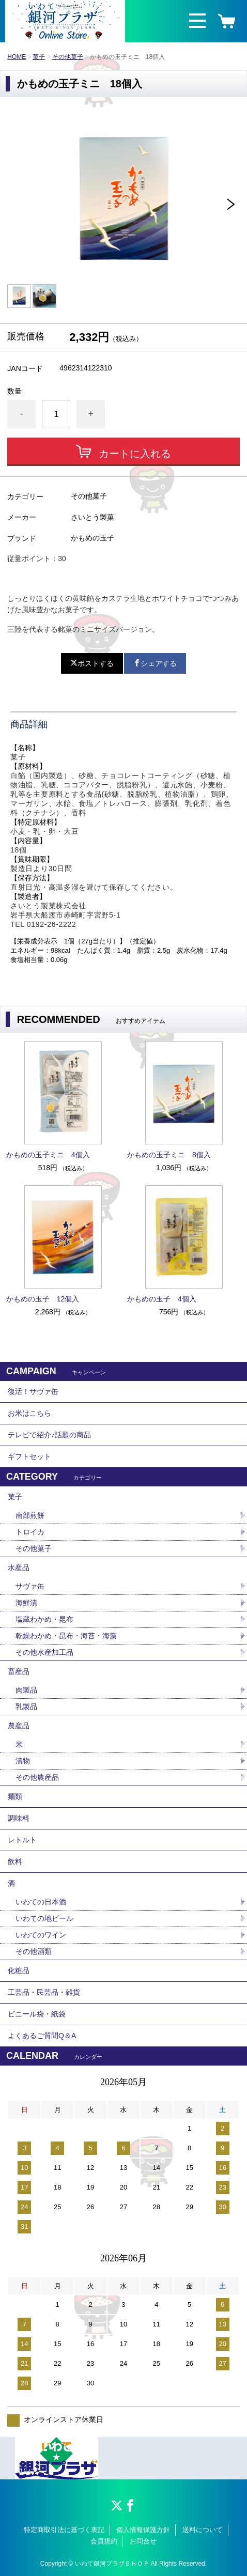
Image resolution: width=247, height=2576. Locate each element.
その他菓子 (67, 56)
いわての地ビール (44, 1918)
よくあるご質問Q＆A (42, 2035)
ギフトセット (29, 1456)
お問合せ (143, 2541)
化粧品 (18, 1970)
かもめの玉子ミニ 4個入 (48, 1155)
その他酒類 (34, 1951)
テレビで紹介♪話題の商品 (49, 1435)
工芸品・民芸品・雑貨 (44, 1992)
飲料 (15, 1861)
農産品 (18, 1725)
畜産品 (18, 1671)
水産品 (18, 1567)
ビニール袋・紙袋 (37, 2014)
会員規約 (103, 2541)
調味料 (18, 1818)
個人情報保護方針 (143, 2530)
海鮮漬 (26, 1603)
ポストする (92, 663)
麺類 (15, 1796)
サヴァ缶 (30, 1586)
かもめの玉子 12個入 (43, 1299)
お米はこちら (29, 1413)
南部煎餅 (30, 1515)
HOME (16, 56)
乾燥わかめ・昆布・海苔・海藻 (66, 1636)
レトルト (22, 1840)
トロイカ (30, 1532)
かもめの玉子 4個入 (161, 1299)
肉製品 (26, 1690)
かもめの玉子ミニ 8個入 (169, 1155)
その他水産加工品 (44, 1652)
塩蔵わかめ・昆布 (44, 1619)
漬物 (23, 1761)
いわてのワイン (41, 1935)
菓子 (39, 56)
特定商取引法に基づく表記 (64, 2530)
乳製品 (26, 1706)
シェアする (155, 663)
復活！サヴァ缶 (33, 1391)
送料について (202, 2530)
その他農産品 (37, 1777)
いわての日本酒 (41, 1902)
